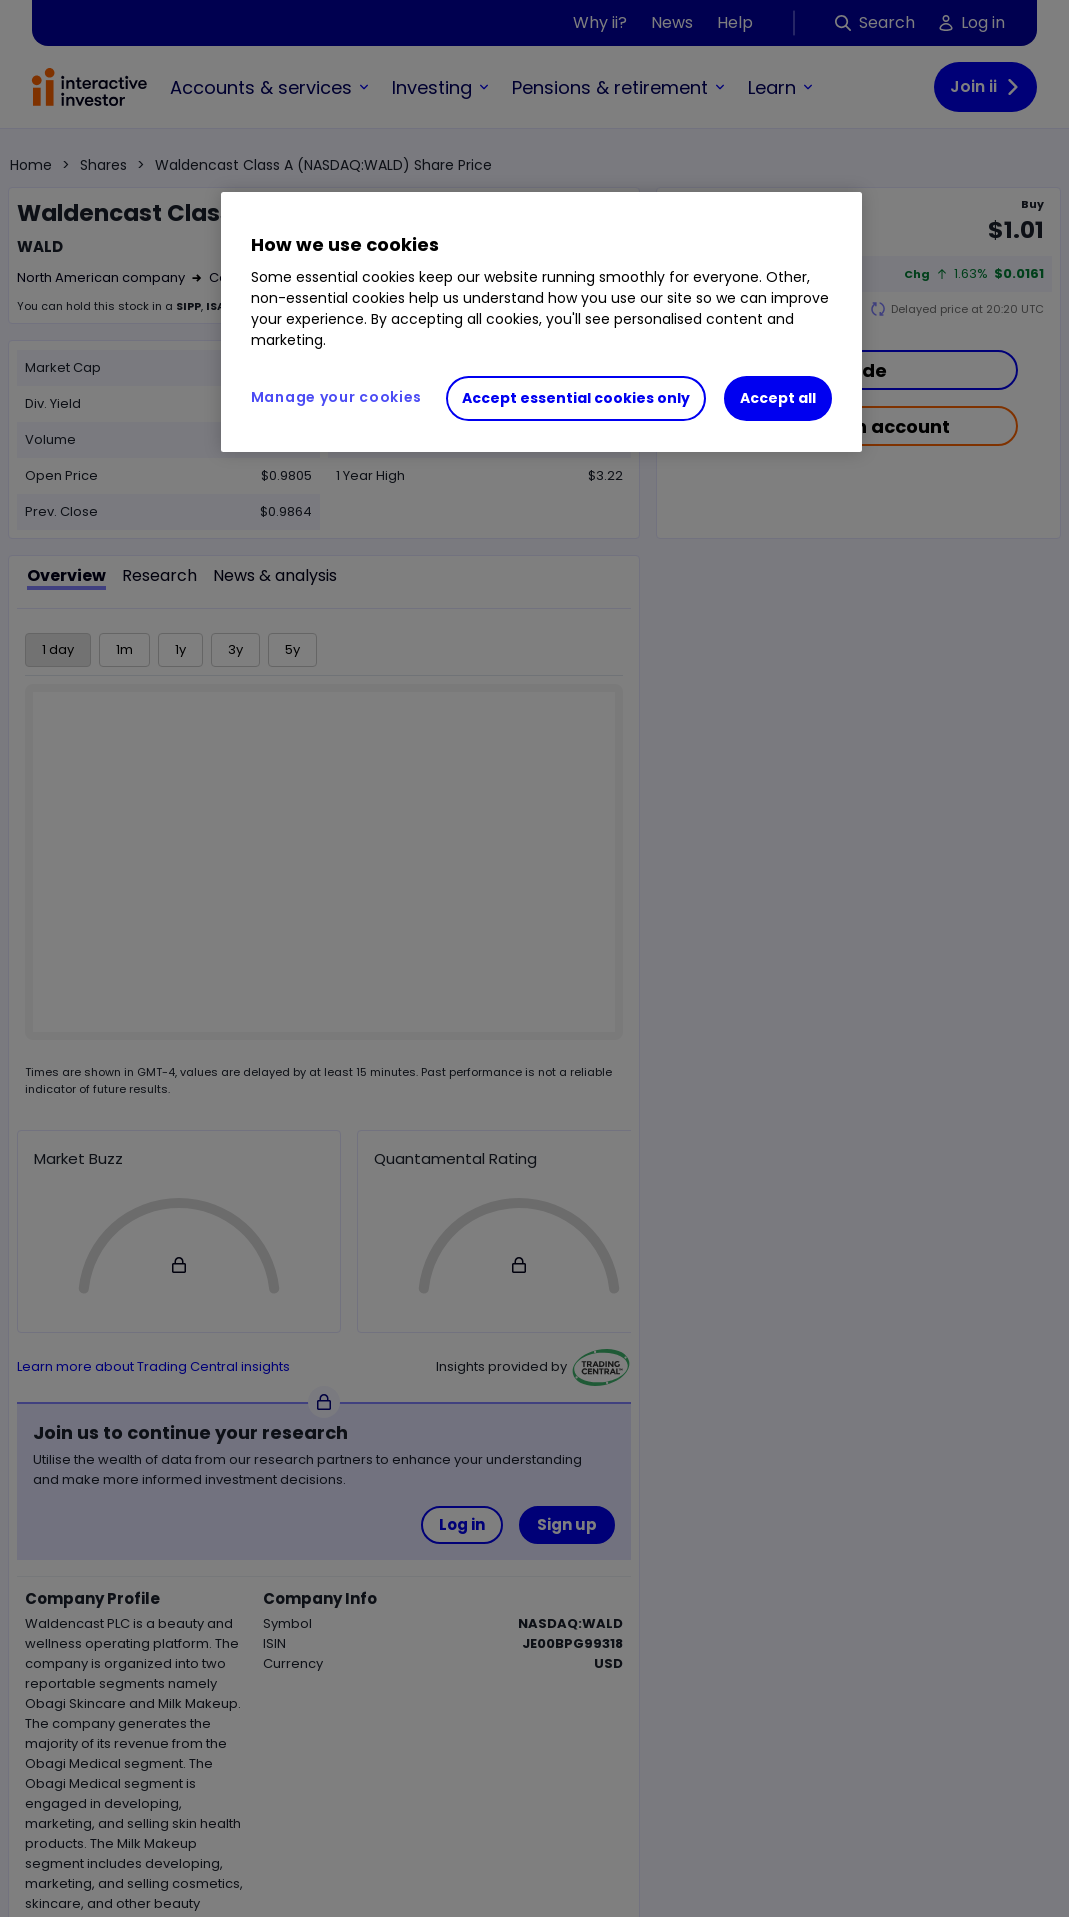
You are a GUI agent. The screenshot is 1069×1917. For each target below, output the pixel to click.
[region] (541, 322)
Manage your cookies (336, 397)
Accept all (778, 398)
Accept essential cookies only (576, 398)
